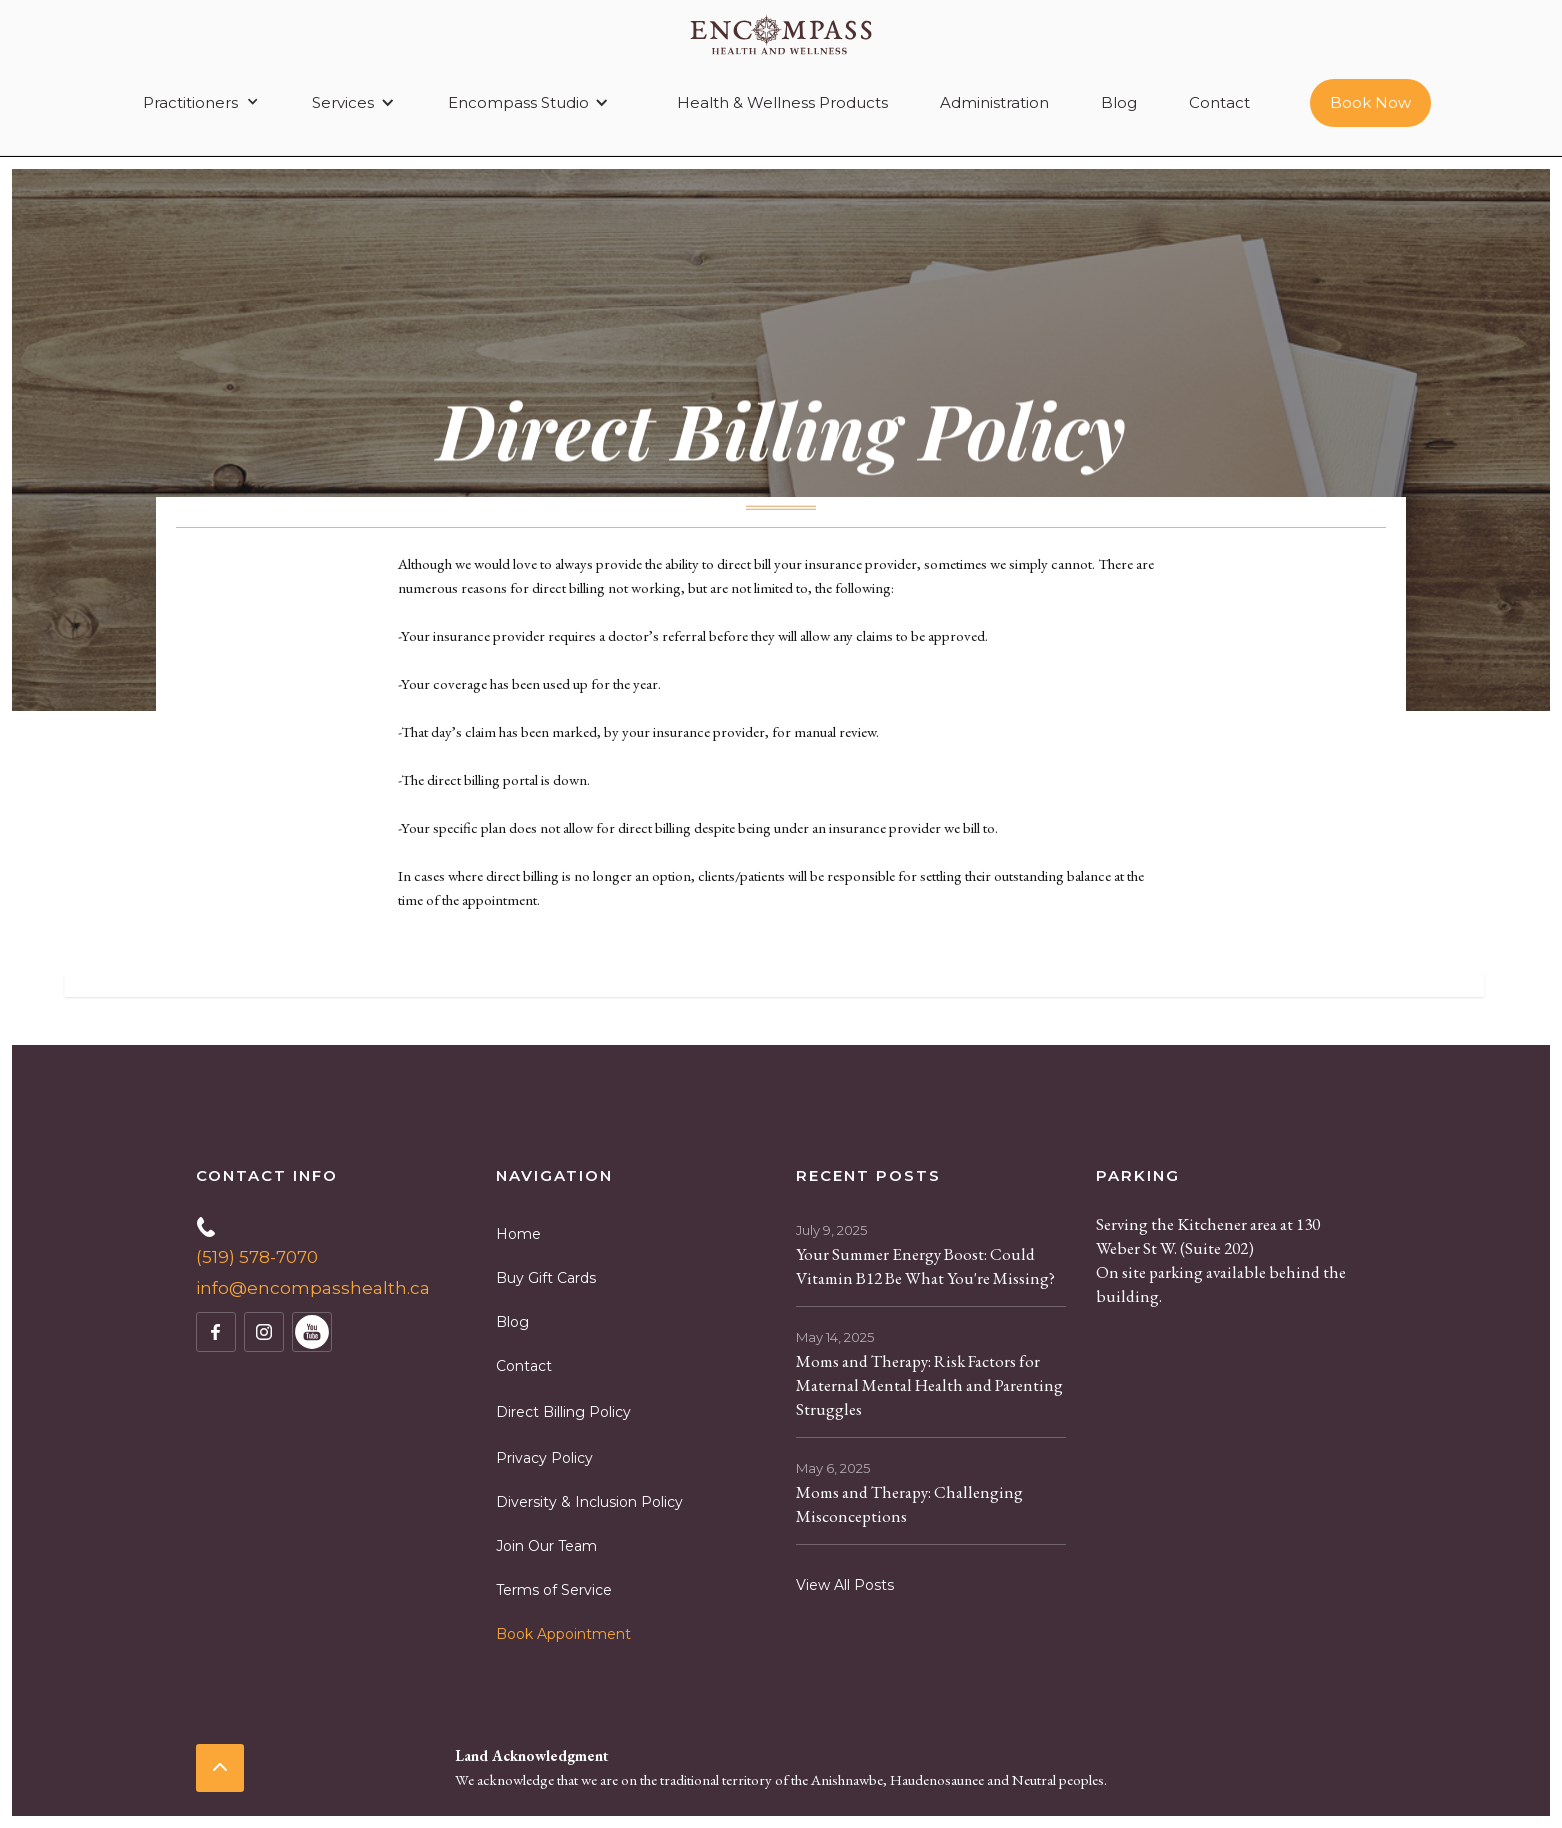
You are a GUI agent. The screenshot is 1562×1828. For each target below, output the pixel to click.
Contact (1219, 102)
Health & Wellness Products (782, 102)
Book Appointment (563, 1634)
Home (518, 1234)
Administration (994, 102)
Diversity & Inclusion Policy (589, 1502)
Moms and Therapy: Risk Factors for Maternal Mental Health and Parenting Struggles (929, 1385)
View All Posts (845, 1585)
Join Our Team (546, 1546)
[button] (197, 103)
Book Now (1370, 102)
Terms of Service (554, 1590)
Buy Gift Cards (546, 1278)
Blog (1119, 102)
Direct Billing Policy (563, 1412)
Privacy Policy (544, 1458)
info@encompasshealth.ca (313, 1288)
